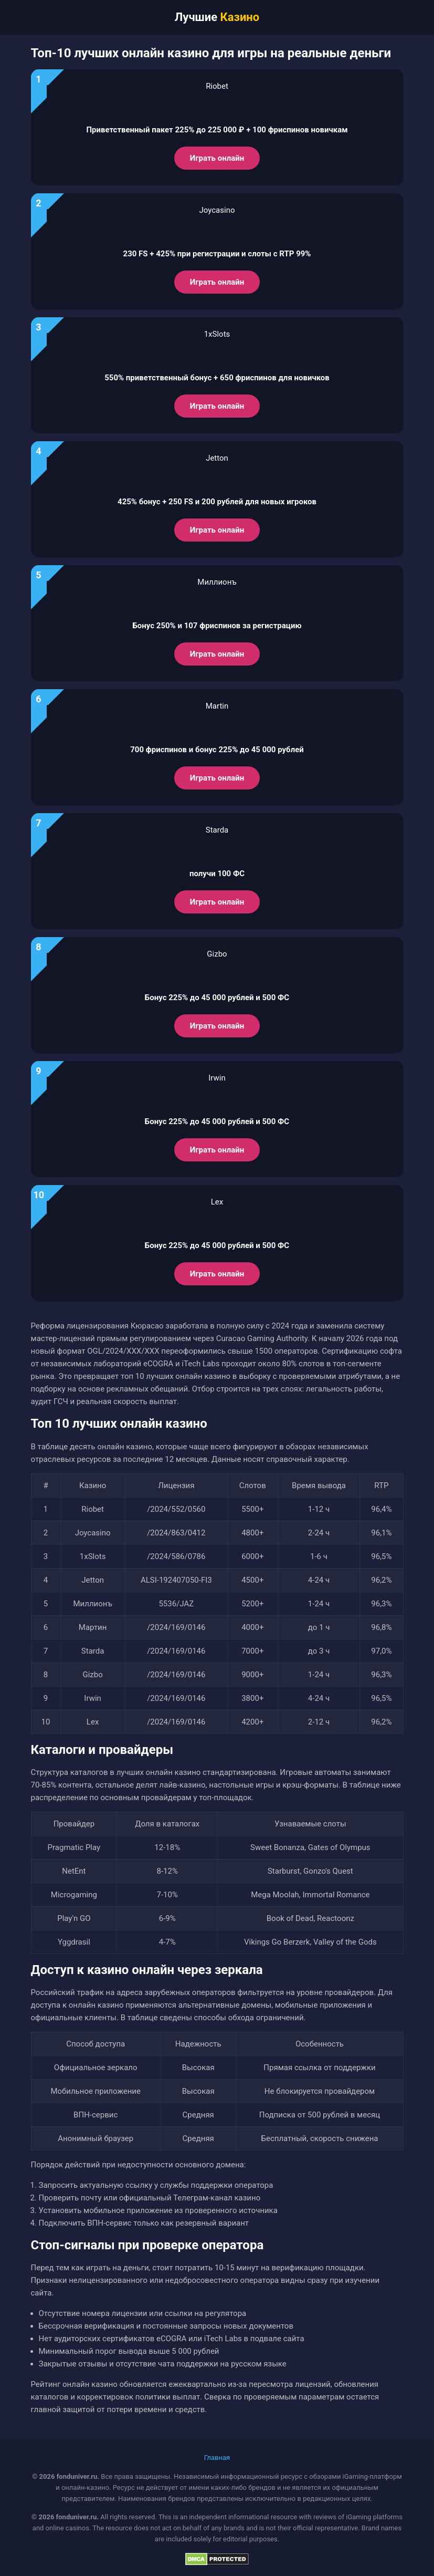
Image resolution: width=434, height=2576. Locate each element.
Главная (217, 2457)
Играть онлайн (217, 158)
